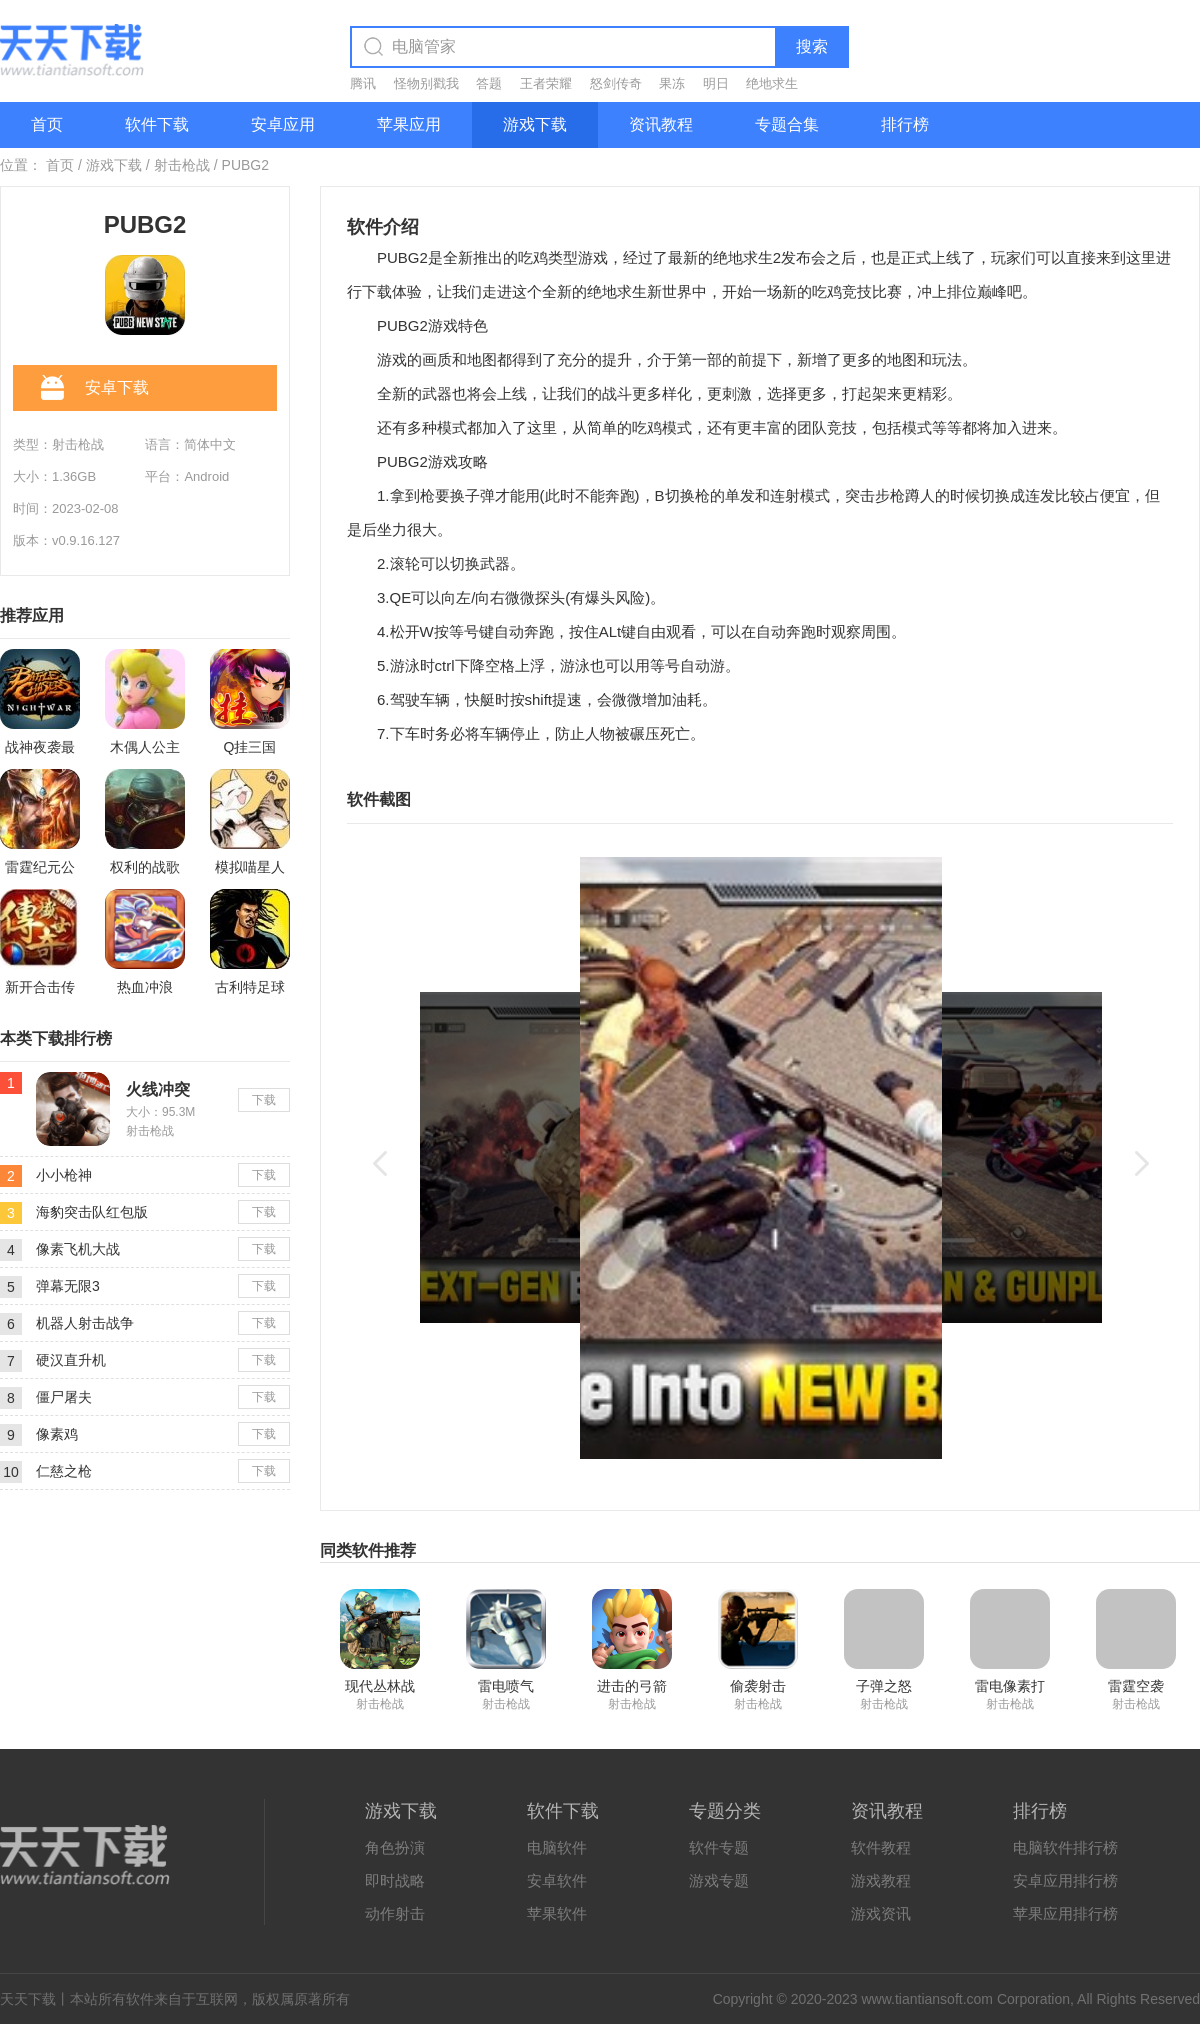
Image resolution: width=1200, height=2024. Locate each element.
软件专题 (719, 1847)
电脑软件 (557, 1847)
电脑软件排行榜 (1065, 1847)
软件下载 (157, 124)
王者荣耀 (546, 83)
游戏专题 (719, 1880)
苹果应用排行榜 (1065, 1913)
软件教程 (881, 1847)
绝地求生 (772, 83)
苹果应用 (409, 124)
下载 (264, 1100)
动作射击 (395, 1913)
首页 (47, 124)
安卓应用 (283, 124)
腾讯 (363, 83)
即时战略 (395, 1880)
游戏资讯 (881, 1913)
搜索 (812, 46)
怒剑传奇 (616, 83)
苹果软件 (557, 1913)
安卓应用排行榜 (1065, 1880)
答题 (489, 83)
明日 (716, 83)
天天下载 (28, 1999)
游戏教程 (881, 1880)
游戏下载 (535, 124)
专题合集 (787, 124)
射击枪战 (182, 165)
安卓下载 (95, 389)
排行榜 (905, 124)
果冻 (672, 83)
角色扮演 (395, 1847)
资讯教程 (661, 124)
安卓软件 (557, 1880)
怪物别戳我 (426, 83)
